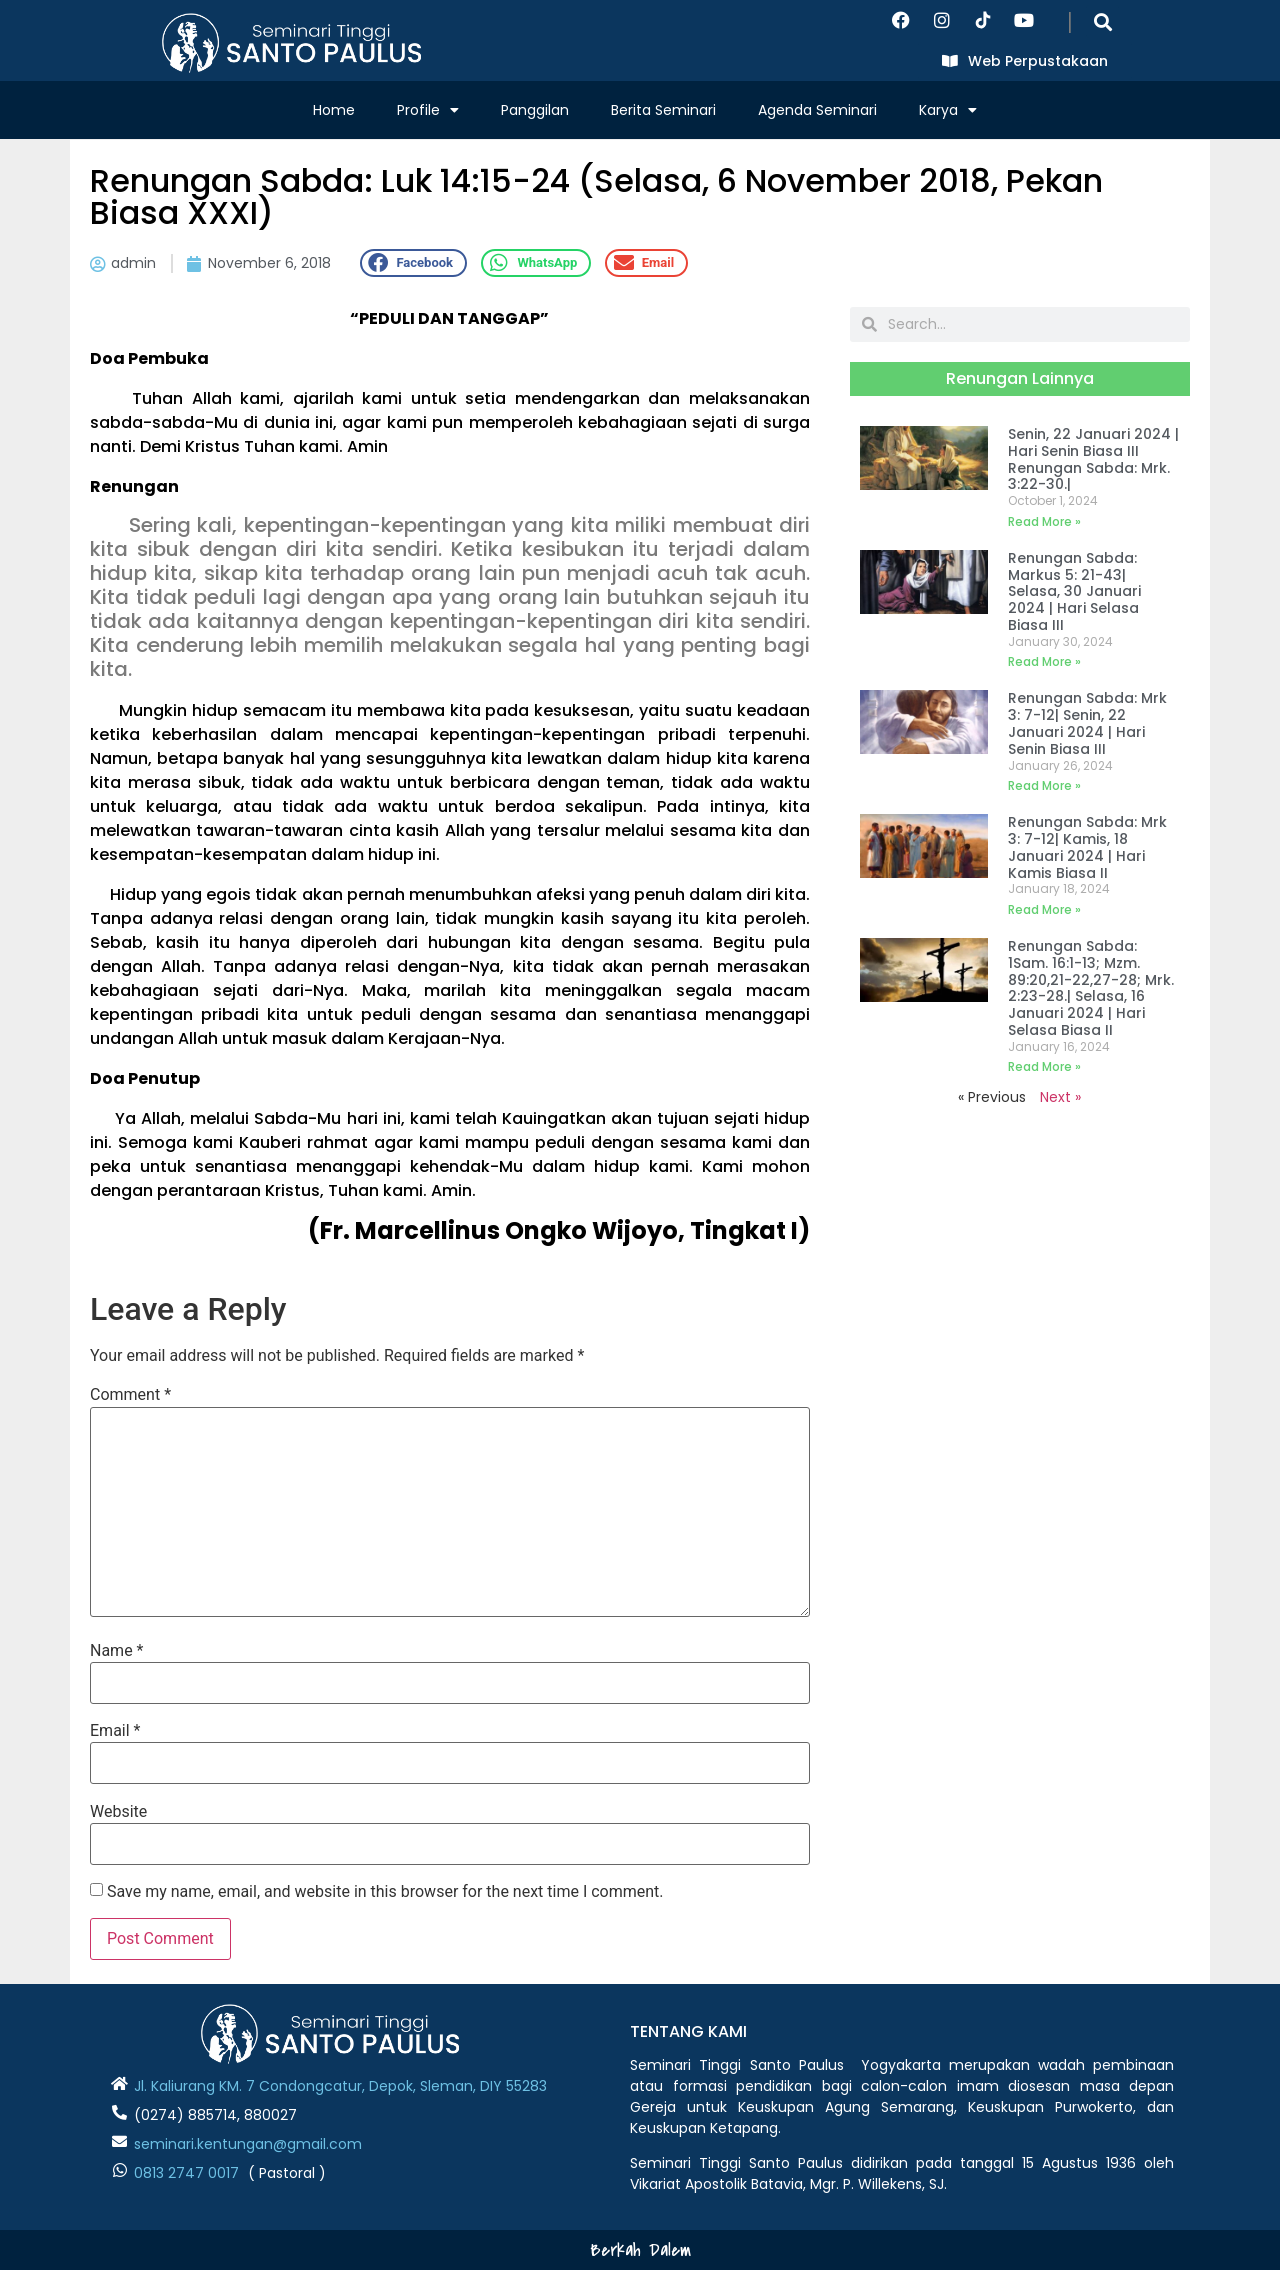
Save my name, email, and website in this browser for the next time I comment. (385, 1892)
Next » (1060, 1097)
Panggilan (535, 110)
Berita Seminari (663, 110)
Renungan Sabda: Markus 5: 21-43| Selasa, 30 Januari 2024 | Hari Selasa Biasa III (1074, 591)
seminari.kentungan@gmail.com (248, 2144)
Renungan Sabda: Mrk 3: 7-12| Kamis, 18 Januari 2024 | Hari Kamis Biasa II (1087, 847)
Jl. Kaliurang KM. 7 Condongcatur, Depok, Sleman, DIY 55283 (340, 2086)
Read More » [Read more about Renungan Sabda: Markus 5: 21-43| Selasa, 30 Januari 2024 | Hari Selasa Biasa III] (1044, 661)
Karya (948, 110)
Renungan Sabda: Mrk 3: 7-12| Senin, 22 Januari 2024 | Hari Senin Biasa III (1087, 723)
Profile (428, 110)
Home (334, 110)
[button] (1102, 21)
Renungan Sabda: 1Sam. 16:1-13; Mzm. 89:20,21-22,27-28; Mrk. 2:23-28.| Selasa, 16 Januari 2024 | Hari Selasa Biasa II (1091, 988)
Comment (130, 1395)
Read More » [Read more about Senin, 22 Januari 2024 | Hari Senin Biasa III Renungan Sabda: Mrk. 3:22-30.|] (1044, 521)
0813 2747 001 (182, 2173)
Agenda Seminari (817, 110)
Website (118, 1812)
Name (117, 1651)
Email (115, 1731)
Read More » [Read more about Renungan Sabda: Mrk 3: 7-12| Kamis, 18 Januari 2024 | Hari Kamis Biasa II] (1044, 909)
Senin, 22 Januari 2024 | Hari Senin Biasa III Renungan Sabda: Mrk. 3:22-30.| (1093, 459)
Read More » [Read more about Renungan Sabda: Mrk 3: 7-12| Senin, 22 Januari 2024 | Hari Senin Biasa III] (1044, 785)
